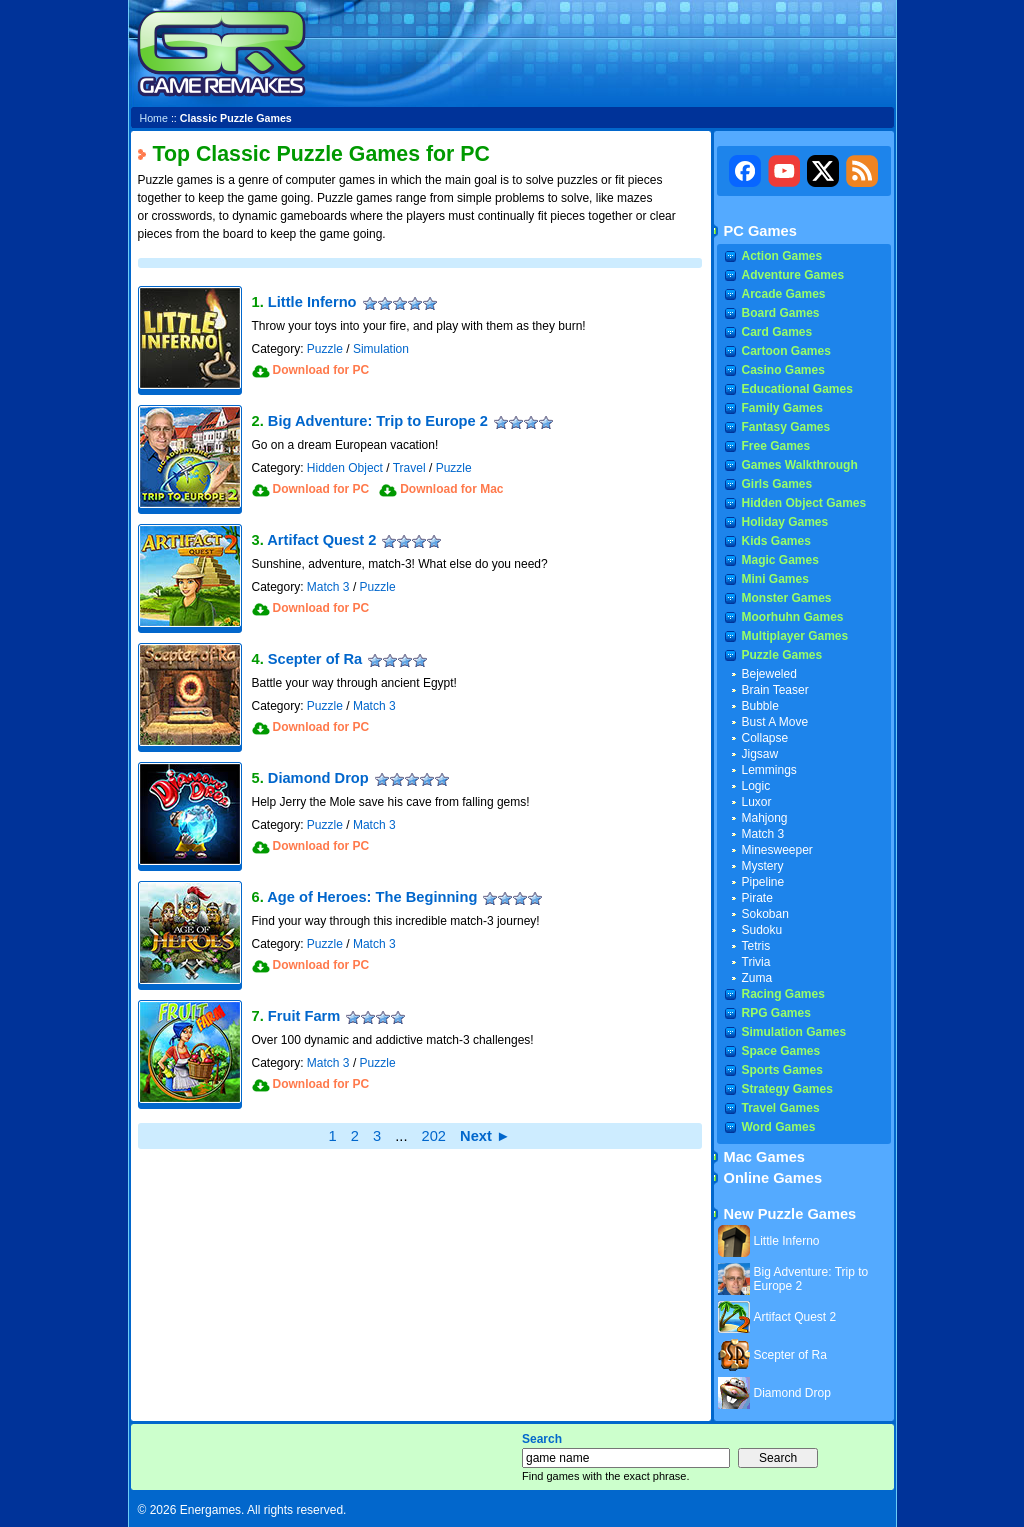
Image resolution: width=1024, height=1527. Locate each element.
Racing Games (783, 994)
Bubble (760, 706)
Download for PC (321, 370)
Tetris (756, 946)
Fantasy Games (786, 427)
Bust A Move (775, 722)
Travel (409, 468)
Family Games (782, 408)
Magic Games (780, 560)
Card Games (777, 332)
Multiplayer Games (795, 636)
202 (434, 1136)
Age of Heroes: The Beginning (372, 897)
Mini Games (775, 579)
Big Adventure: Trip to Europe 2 (378, 421)
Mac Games (764, 1157)
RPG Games (776, 1013)
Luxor (757, 802)
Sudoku (762, 930)
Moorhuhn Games (793, 617)
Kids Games (776, 541)
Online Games (773, 1178)
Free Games (776, 446)
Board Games (781, 313)
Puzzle (325, 349)
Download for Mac (451, 489)
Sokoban (765, 914)
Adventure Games (793, 275)
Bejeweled (769, 674)
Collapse (765, 738)
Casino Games (783, 370)
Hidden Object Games (804, 503)
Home (154, 118)
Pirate (757, 898)
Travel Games (781, 1108)
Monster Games (787, 598)
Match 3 (328, 587)
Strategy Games (787, 1089)
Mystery (763, 866)
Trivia (756, 962)
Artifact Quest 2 (321, 540)
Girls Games (777, 484)
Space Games (781, 1051)
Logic (756, 786)
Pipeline (763, 882)
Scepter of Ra (315, 659)
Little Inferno (312, 302)
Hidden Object (345, 468)
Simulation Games (794, 1032)
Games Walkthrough (800, 465)
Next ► (485, 1136)
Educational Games (797, 389)
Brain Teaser (775, 690)
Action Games (782, 256)
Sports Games (782, 1070)
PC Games (760, 231)
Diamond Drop (318, 778)
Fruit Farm (304, 1016)
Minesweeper (777, 850)
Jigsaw (760, 754)
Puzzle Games (782, 655)
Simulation (381, 349)
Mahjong (765, 818)
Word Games (779, 1127)
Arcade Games (784, 294)
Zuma (757, 978)
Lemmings (769, 770)
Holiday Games (785, 522)
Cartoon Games (786, 351)
